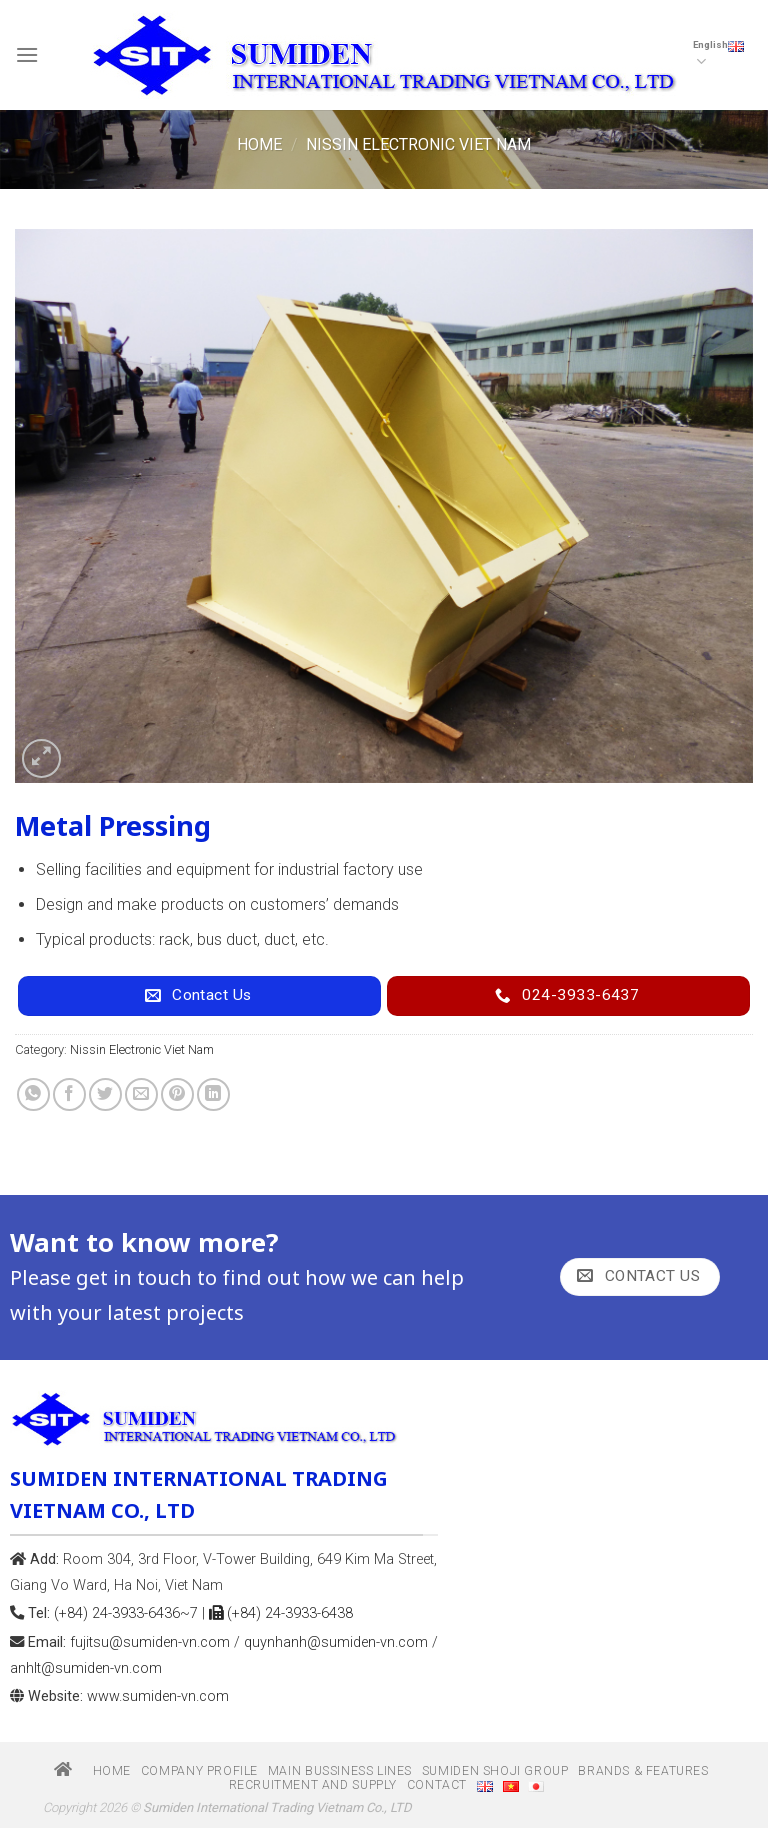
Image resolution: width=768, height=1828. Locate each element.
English (718, 55)
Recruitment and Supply (313, 1785)
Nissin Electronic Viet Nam (418, 144)
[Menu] (27, 54)
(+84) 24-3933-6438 (281, 1613)
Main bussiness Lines (340, 1771)
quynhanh (336, 1642)
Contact (437, 1785)
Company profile (199, 1771)
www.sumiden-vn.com (158, 1696)
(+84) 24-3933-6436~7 (126, 1613)
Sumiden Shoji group (495, 1771)
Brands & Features (643, 1771)
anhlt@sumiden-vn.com (86, 1668)
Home (259, 144)
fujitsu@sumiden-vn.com (150, 1642)
